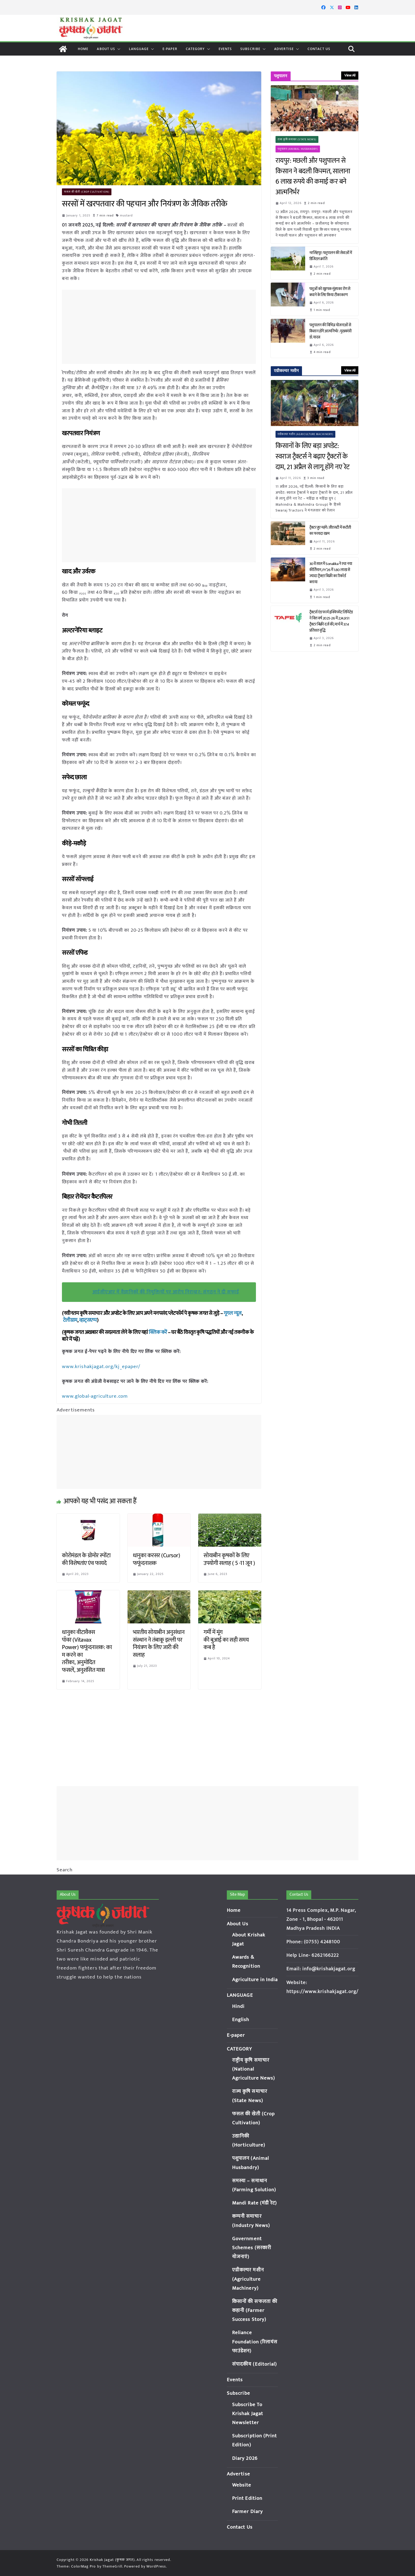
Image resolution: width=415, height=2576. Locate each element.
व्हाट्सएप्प (88, 1320)
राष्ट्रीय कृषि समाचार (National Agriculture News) (253, 2069)
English (240, 2020)
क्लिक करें (158, 1332)
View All (349, 75)
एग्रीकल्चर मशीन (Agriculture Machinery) (305, 434)
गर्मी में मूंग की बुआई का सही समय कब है (226, 1639)
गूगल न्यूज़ (232, 1313)
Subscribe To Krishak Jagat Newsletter (247, 2414)
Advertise (284, 49)
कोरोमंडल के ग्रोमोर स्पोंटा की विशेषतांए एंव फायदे (86, 1559)
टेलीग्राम (70, 1320)
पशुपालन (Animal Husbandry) (298, 149)
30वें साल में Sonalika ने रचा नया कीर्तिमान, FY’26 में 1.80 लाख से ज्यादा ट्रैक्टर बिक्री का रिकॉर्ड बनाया (330, 573)
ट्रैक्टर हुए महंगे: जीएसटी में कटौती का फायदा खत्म (330, 530)
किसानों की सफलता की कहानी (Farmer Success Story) (254, 2310)
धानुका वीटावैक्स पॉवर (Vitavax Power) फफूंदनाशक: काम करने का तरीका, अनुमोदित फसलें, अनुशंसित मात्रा (87, 1650)
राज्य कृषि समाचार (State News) (297, 139)
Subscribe (250, 49)
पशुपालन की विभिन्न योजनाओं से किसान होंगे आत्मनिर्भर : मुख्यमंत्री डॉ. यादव (330, 331)
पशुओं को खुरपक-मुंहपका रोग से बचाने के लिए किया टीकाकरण (329, 292)
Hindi (238, 2006)
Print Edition (247, 2498)
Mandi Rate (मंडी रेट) (254, 2203)
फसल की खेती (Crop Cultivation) (87, 192)
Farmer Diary (247, 2511)
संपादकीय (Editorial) (254, 2364)
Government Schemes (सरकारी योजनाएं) (251, 2248)
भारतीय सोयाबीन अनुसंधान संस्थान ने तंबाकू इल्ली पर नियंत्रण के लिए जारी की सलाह (159, 1643)
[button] (117, 49)
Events (225, 49)
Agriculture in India (255, 1980)
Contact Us (319, 49)
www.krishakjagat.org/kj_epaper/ (99, 1366)
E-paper (170, 49)
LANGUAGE (139, 49)
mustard (126, 215)
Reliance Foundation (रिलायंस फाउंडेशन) (255, 2342)
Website (241, 2485)
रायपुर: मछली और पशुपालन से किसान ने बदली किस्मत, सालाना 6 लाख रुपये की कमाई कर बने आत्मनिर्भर (313, 176)
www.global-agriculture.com (94, 1396)
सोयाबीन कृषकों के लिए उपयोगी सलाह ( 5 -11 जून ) (229, 1559)
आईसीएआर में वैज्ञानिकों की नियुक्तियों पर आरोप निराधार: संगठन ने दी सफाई (166, 1292)
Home (83, 49)
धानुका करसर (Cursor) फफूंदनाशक (156, 1559)
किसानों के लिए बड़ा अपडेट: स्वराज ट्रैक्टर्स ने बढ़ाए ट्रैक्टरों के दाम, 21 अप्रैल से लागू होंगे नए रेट (314, 456)
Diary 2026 (245, 2458)
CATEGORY (195, 49)
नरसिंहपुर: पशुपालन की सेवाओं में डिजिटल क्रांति (330, 256)
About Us (106, 49)
